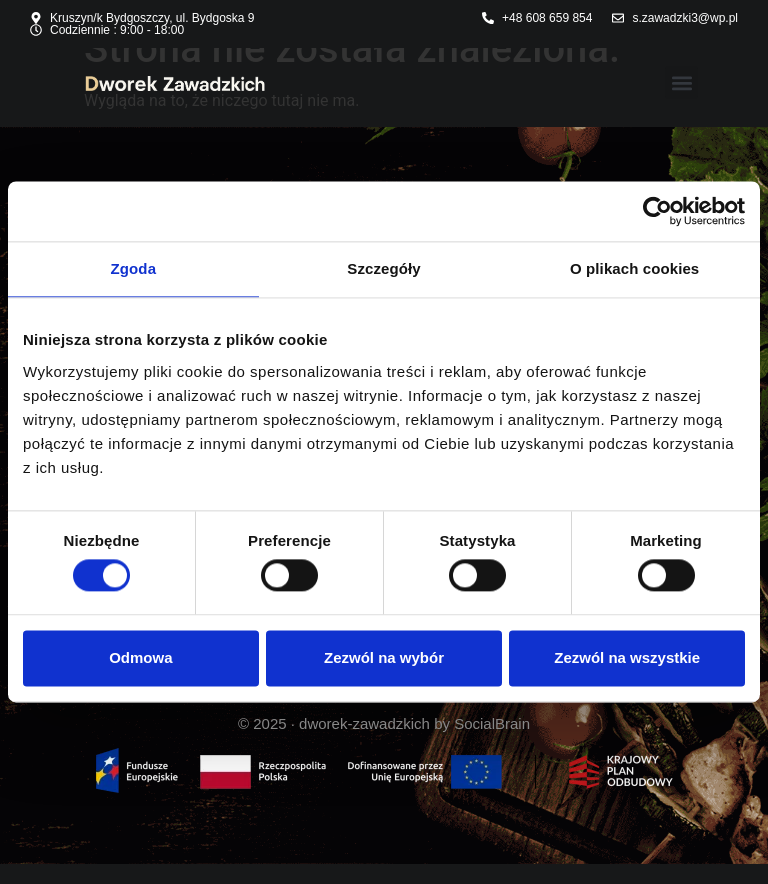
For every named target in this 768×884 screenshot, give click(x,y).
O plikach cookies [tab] (634, 268)
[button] (681, 82)
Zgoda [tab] (134, 268)
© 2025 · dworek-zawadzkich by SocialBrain (384, 723)
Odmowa (140, 657)
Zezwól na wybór (384, 657)
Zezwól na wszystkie (627, 657)
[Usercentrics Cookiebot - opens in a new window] (657, 211)
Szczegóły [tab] (383, 268)
